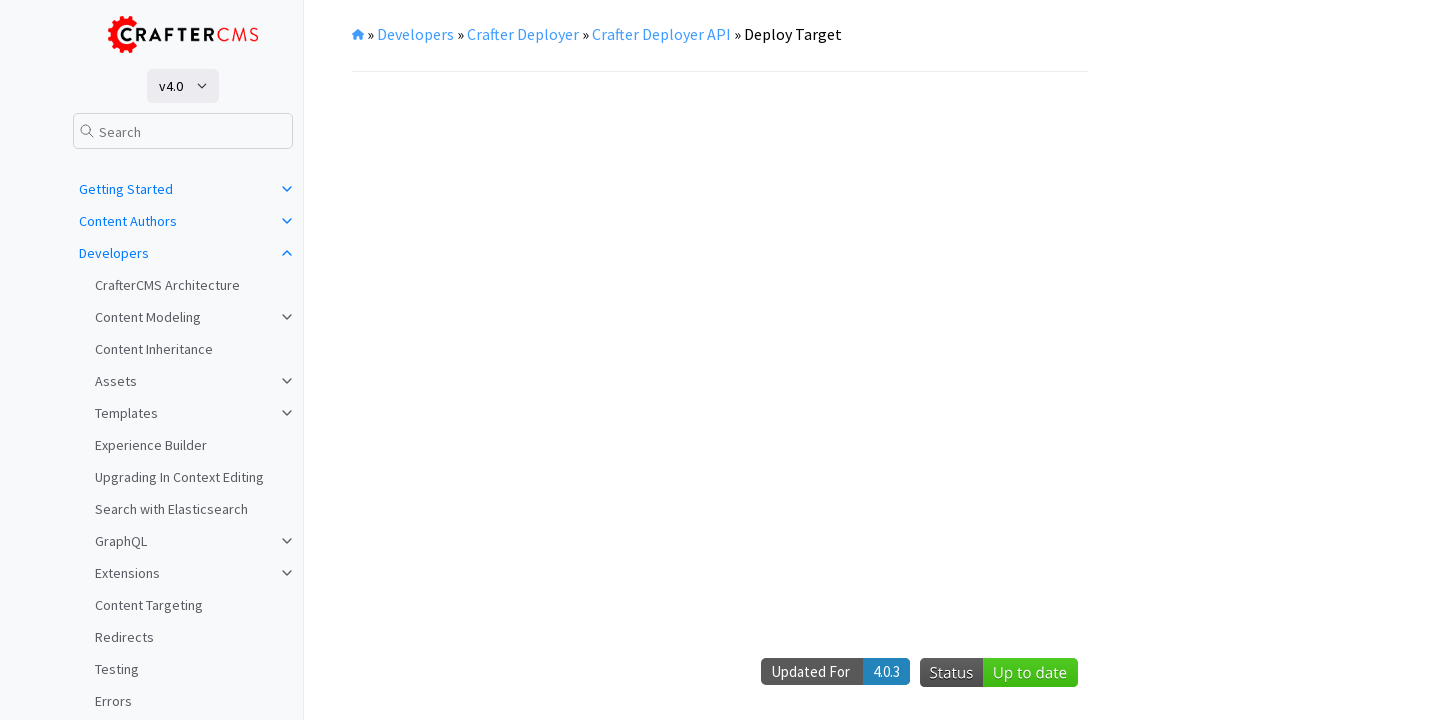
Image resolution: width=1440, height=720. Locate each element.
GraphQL (121, 541)
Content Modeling (148, 317)
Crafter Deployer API (661, 34)
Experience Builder (151, 445)
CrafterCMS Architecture (167, 285)
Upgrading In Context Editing (179, 477)
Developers (114, 253)
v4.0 (171, 86)
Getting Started (126, 189)
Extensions (127, 573)
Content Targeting (149, 605)
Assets (116, 381)
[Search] (183, 131)
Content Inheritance (154, 349)
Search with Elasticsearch (171, 509)
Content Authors (128, 221)
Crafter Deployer (523, 34)
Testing (117, 669)
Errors (113, 701)
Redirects (124, 637)
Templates (126, 413)
